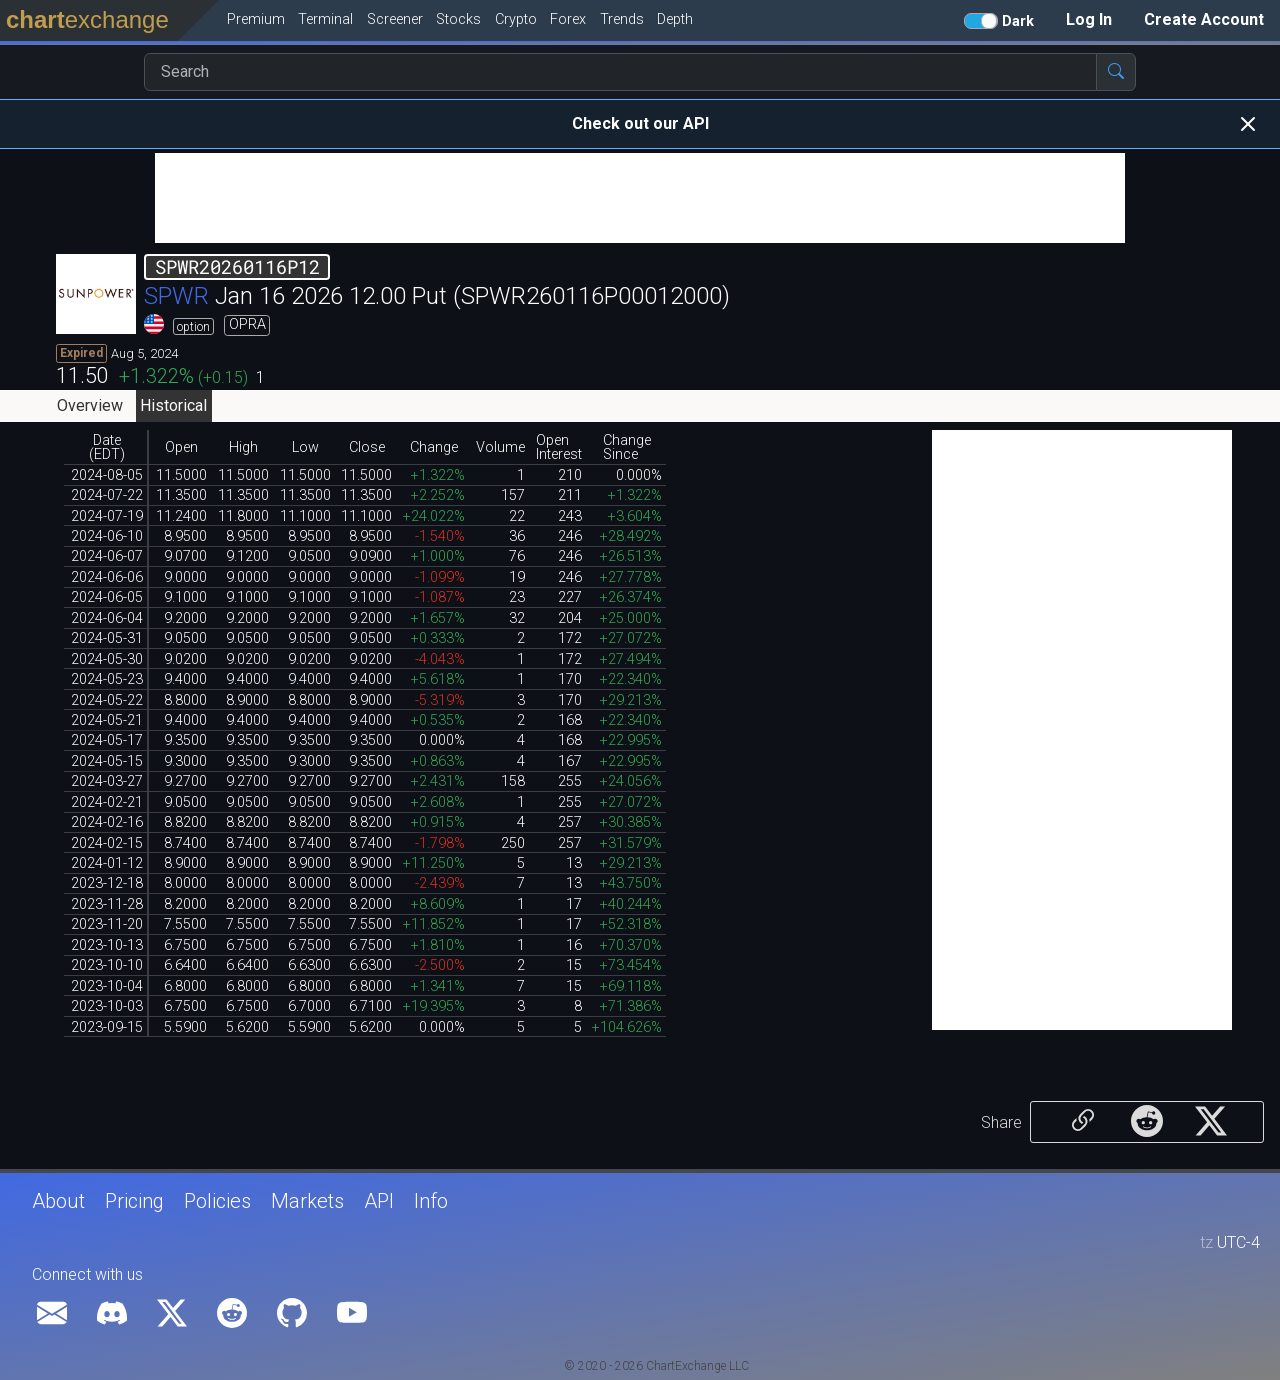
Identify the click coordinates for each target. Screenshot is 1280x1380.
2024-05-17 (107, 740)
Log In (1089, 19)
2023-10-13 (107, 945)
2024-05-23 (107, 679)
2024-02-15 (107, 843)
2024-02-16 (107, 822)
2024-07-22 (107, 495)
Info (431, 1201)
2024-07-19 (107, 516)
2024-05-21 (107, 720)
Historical (173, 405)
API (379, 1201)
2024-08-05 (107, 475)
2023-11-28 (107, 904)
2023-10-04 (107, 986)
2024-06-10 (107, 536)
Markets (307, 1201)
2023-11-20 (107, 924)
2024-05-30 (107, 659)
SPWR (176, 296)
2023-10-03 (107, 1006)
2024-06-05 (107, 597)
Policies (217, 1201)
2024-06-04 (107, 618)
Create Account (1204, 19)
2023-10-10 (107, 965)
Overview (90, 405)
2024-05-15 (107, 761)
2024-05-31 (107, 638)
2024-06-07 (107, 556)
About (58, 1201)
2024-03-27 (107, 781)
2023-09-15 (107, 1027)
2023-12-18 (107, 883)
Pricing (134, 1201)
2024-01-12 (107, 863)
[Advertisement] (640, 198)
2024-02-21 (107, 802)
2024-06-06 (107, 577)
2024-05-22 (107, 700)
